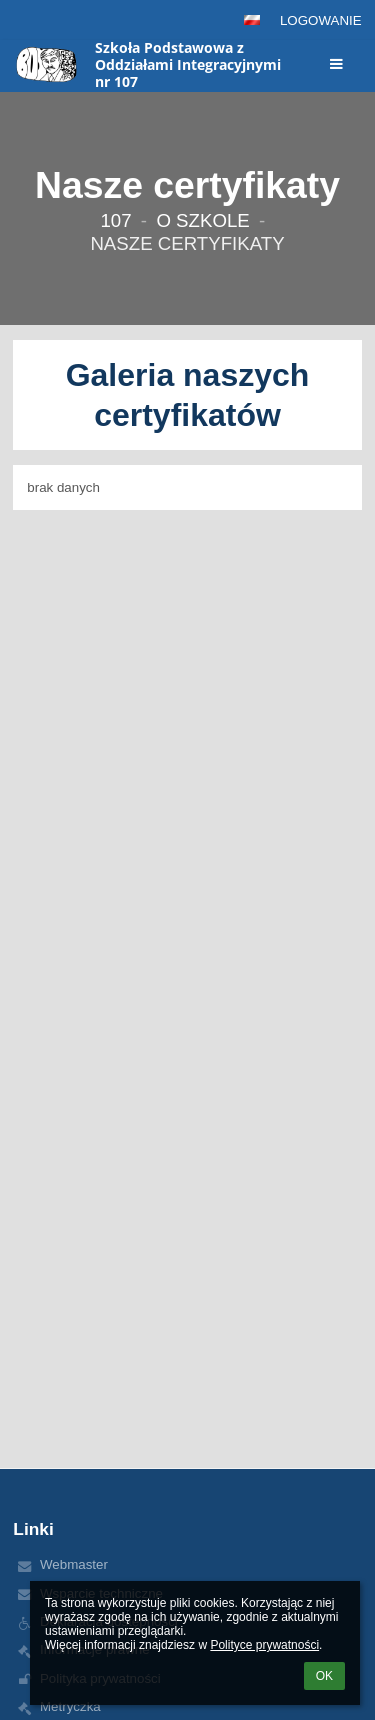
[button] (252, 20)
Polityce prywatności (264, 1645)
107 (115, 220)
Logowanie (321, 20)
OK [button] (324, 1676)
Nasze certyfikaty (187, 243)
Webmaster (74, 1564)
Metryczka (70, 1706)
